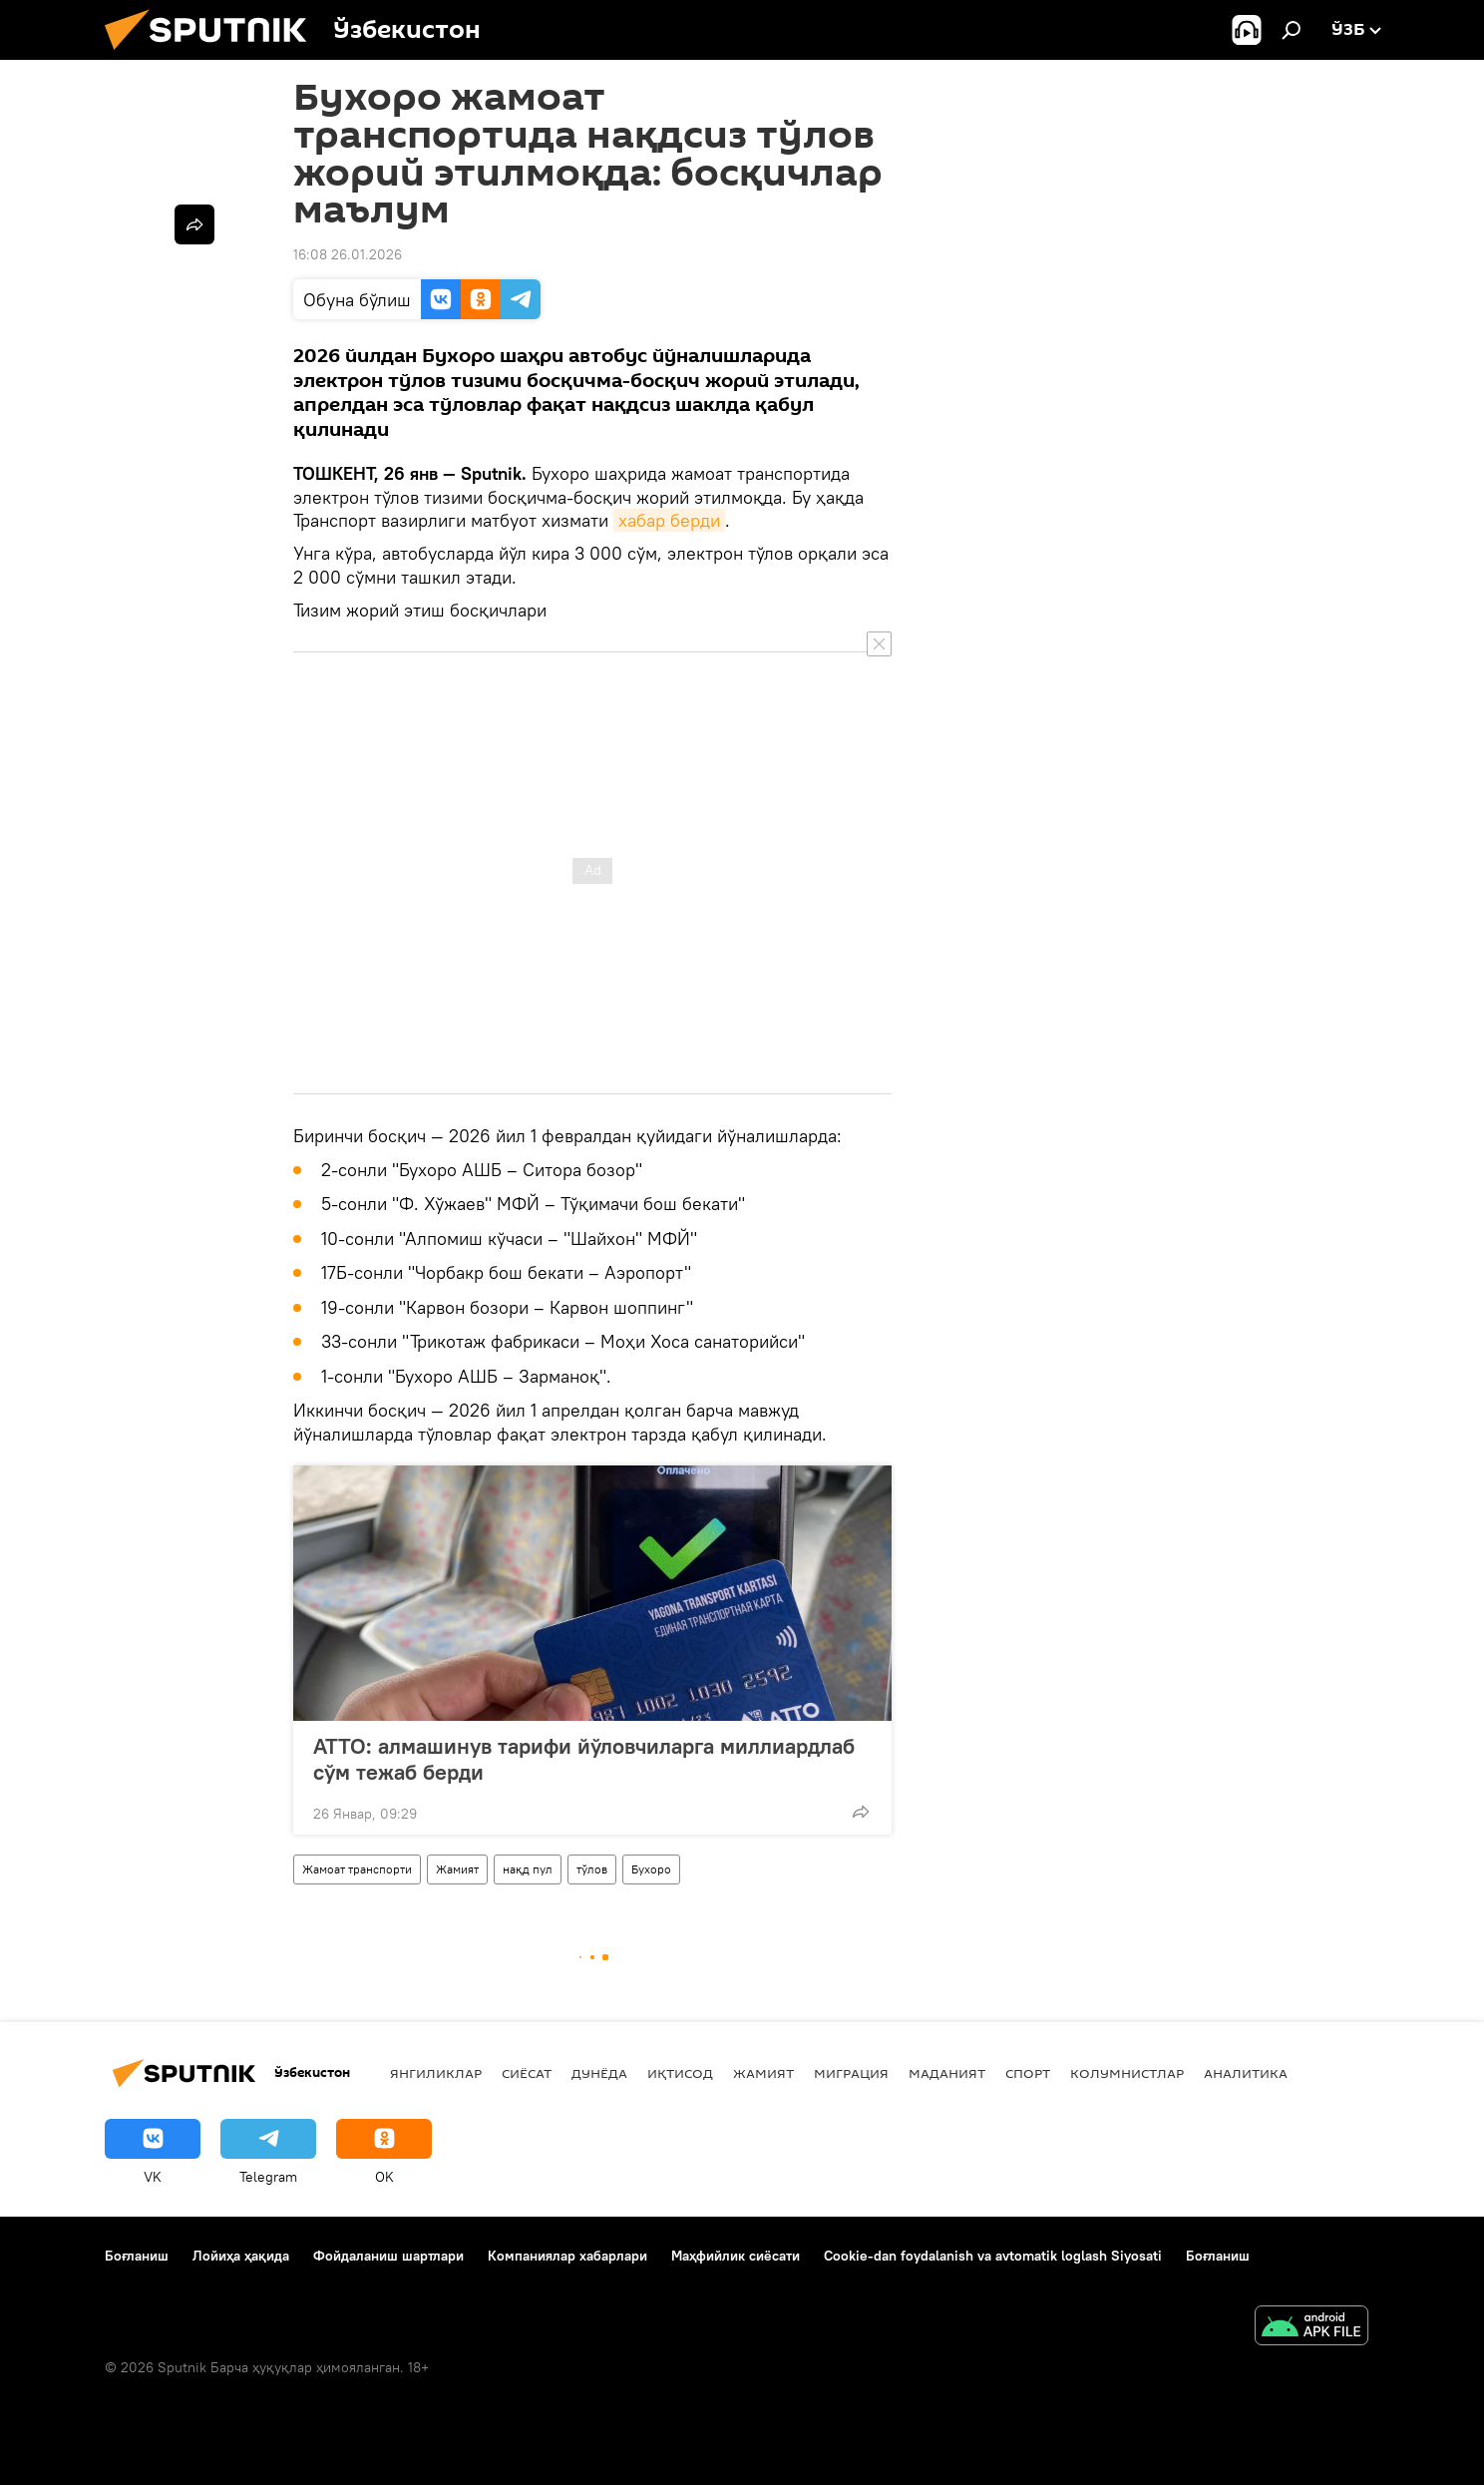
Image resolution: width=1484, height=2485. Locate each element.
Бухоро (651, 1869)
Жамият (457, 1869)
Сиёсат (527, 2073)
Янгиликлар (436, 2073)
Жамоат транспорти (357, 1869)
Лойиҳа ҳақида (240, 2256)
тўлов (591, 1869)
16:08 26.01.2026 (347, 254)
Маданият (947, 2073)
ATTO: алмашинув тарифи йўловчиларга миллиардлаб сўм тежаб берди (584, 1759)
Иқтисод (680, 2073)
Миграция (851, 2073)
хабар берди (669, 520)
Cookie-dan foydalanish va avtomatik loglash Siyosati (993, 2256)
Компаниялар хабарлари (567, 2256)
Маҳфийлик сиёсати (735, 2256)
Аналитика (1246, 2073)
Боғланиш (137, 2256)
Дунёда (599, 2073)
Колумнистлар (1127, 2073)
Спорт (1027, 2073)
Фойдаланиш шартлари (388, 2256)
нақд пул (528, 1869)
